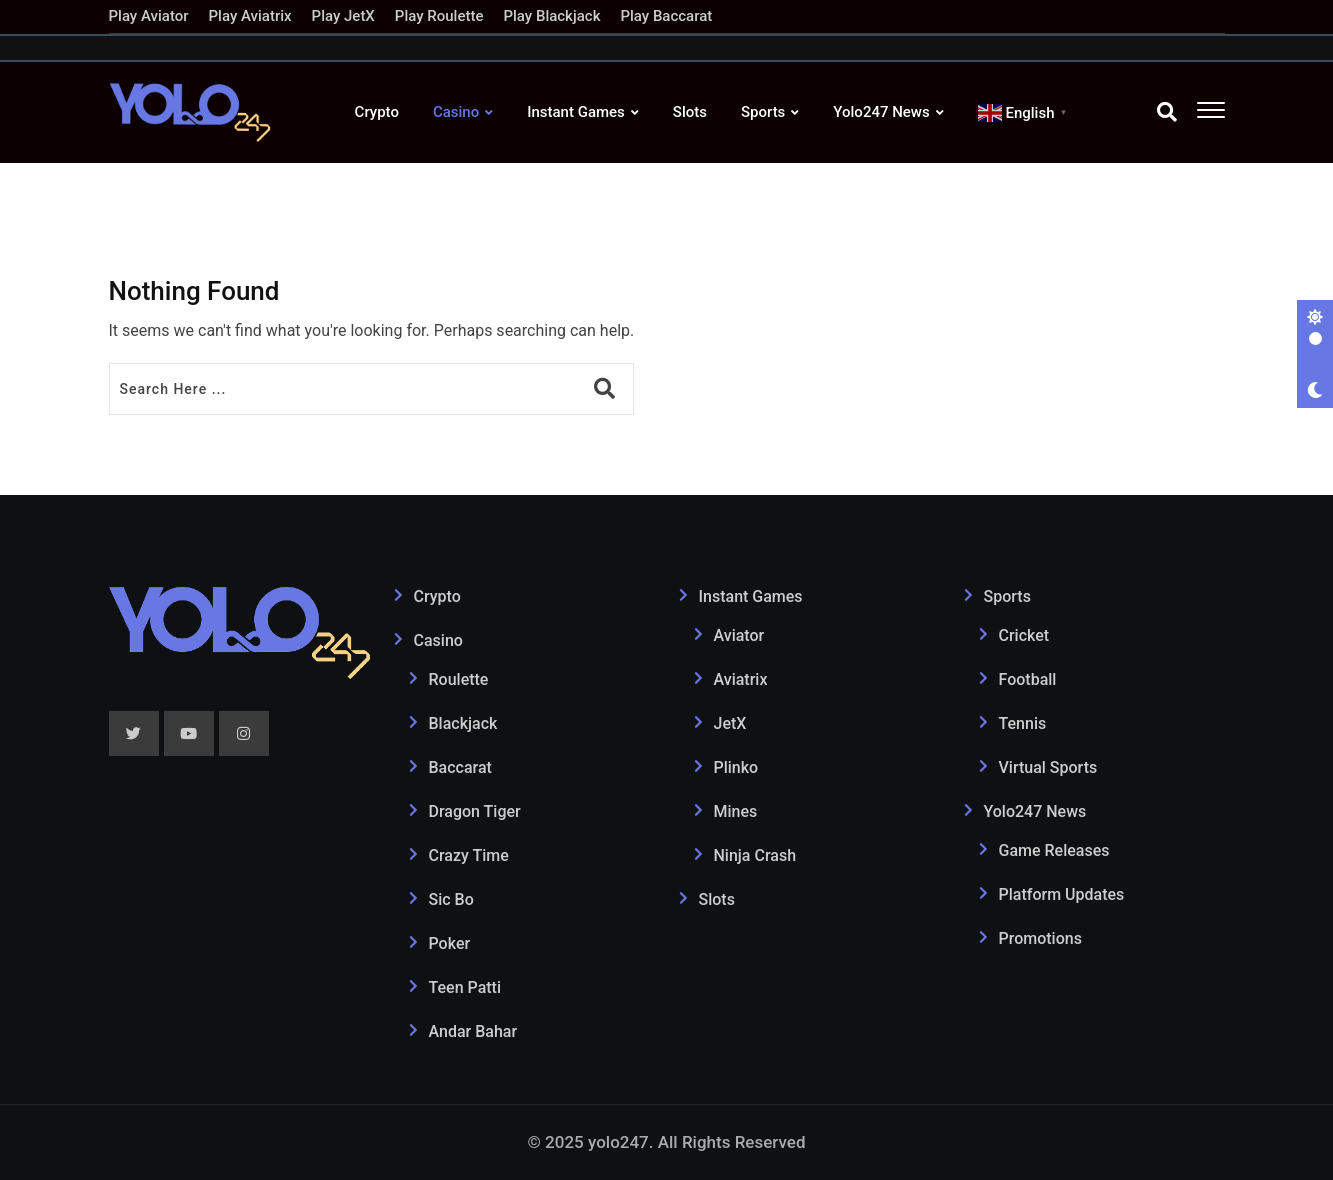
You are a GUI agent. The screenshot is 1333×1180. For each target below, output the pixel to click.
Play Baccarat (666, 16)
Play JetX (343, 16)
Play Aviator (149, 16)
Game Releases (1054, 850)
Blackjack (463, 723)
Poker (450, 943)
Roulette (459, 679)
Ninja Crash (755, 855)
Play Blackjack (551, 16)
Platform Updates (1062, 894)
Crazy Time (469, 855)
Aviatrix (741, 679)
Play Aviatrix (250, 16)
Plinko (736, 767)
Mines (736, 811)
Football (1028, 679)
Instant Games (576, 112)
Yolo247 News (881, 112)
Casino (456, 112)
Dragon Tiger (475, 811)
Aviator (739, 635)
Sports (763, 112)
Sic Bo (451, 899)
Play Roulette (439, 16)
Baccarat (460, 767)
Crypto (377, 112)
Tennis (1023, 723)
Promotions (1040, 938)
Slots (690, 112)
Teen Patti (465, 987)
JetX (730, 723)
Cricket (1024, 635)
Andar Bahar (473, 1031)
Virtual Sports (1048, 767)
